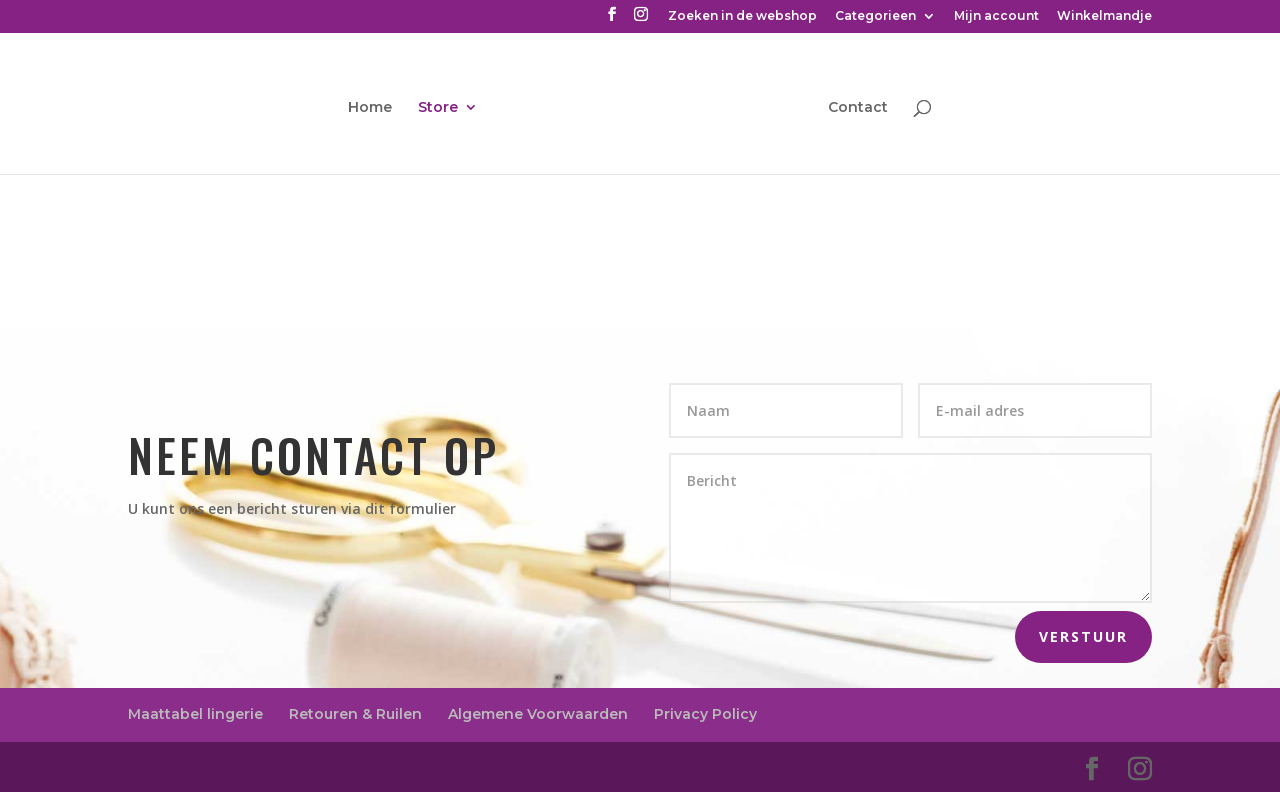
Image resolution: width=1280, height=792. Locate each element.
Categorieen (875, 16)
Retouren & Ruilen (355, 714)
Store (438, 108)
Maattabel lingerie (195, 714)
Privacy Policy (705, 714)
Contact (858, 108)
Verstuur (1083, 636)
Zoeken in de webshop (742, 16)
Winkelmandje (1104, 16)
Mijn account (996, 16)
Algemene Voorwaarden (538, 714)
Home (370, 108)
